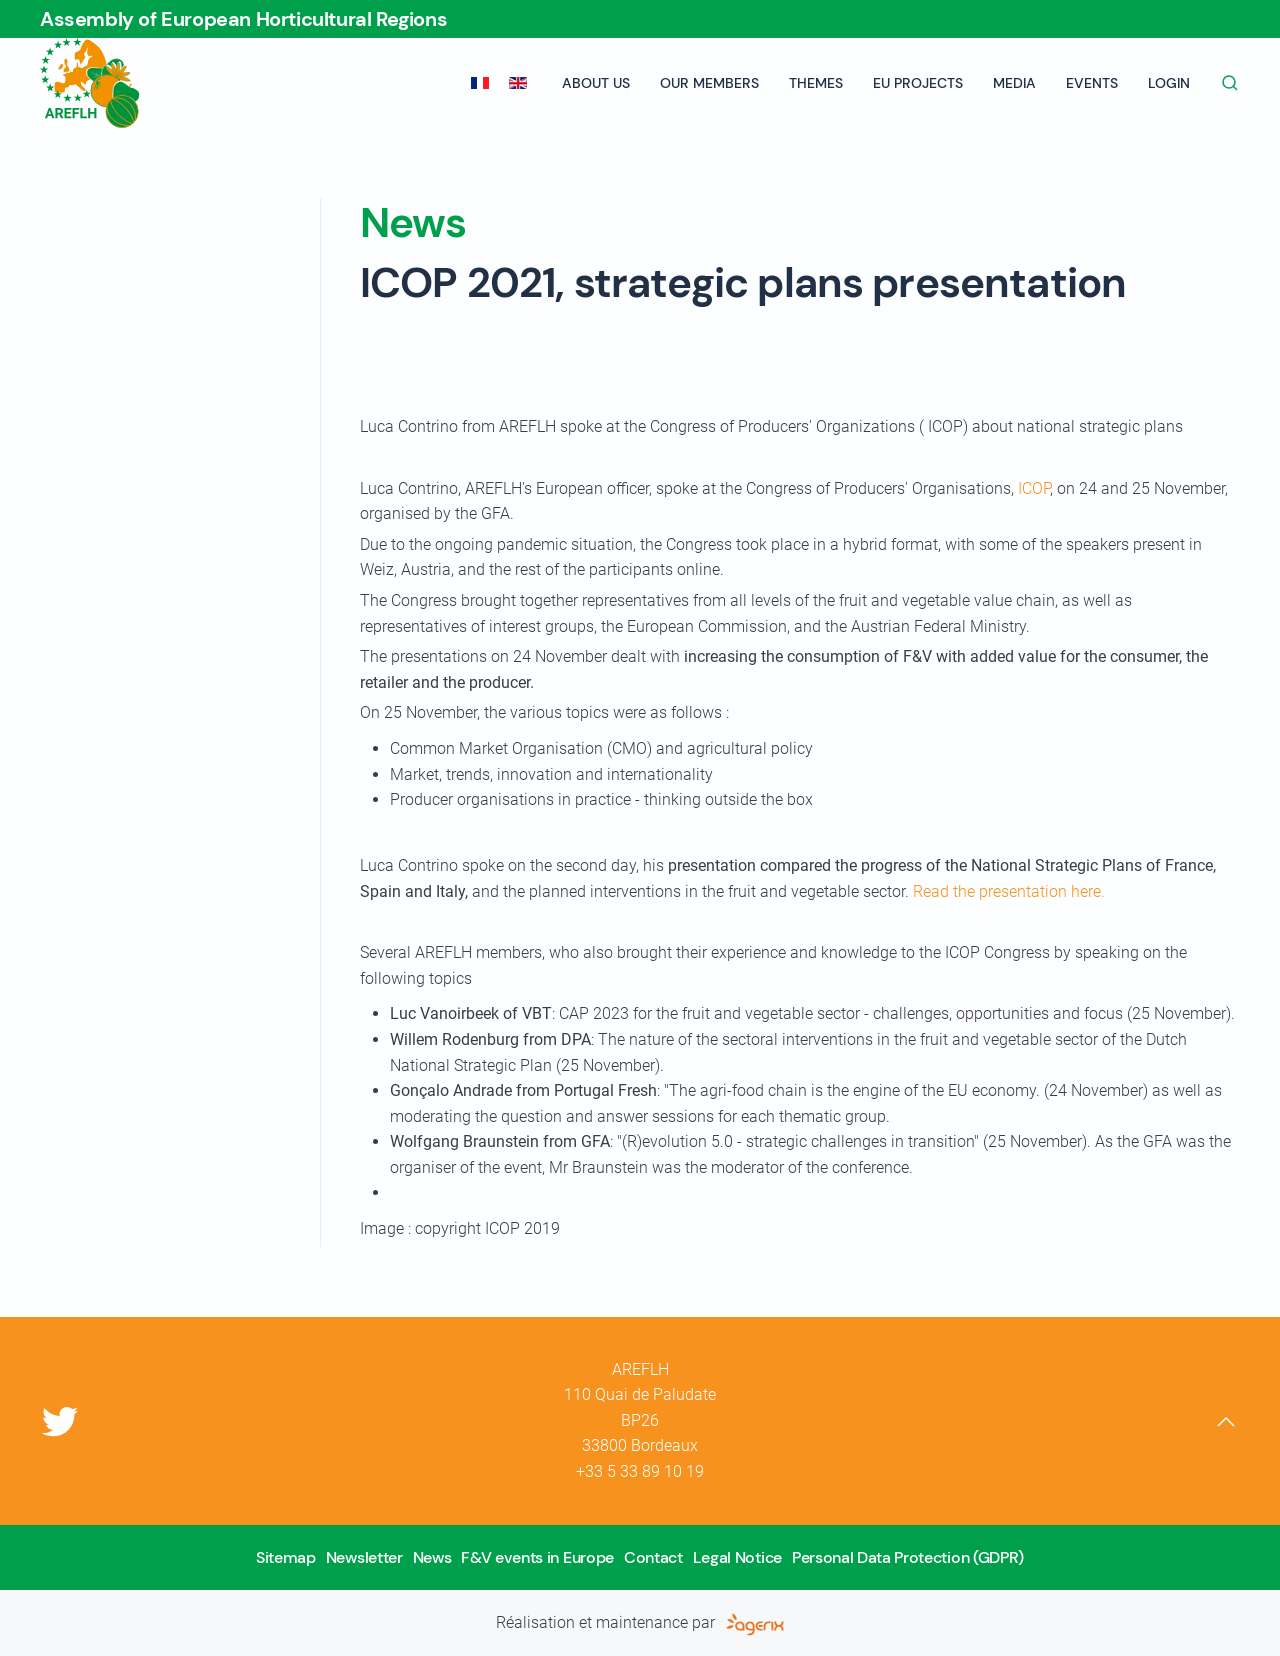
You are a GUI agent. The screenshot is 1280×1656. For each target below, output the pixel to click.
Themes (816, 83)
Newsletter (364, 1557)
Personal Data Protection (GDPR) (908, 1557)
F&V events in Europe (537, 1557)
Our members (709, 83)
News (432, 1557)
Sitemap (286, 1557)
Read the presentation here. (1009, 891)
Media (1014, 83)
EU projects (918, 83)
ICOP (1034, 488)
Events (1092, 83)
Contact (653, 1557)
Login (1169, 83)
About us (596, 83)
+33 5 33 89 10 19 (640, 1471)
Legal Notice (737, 1557)
